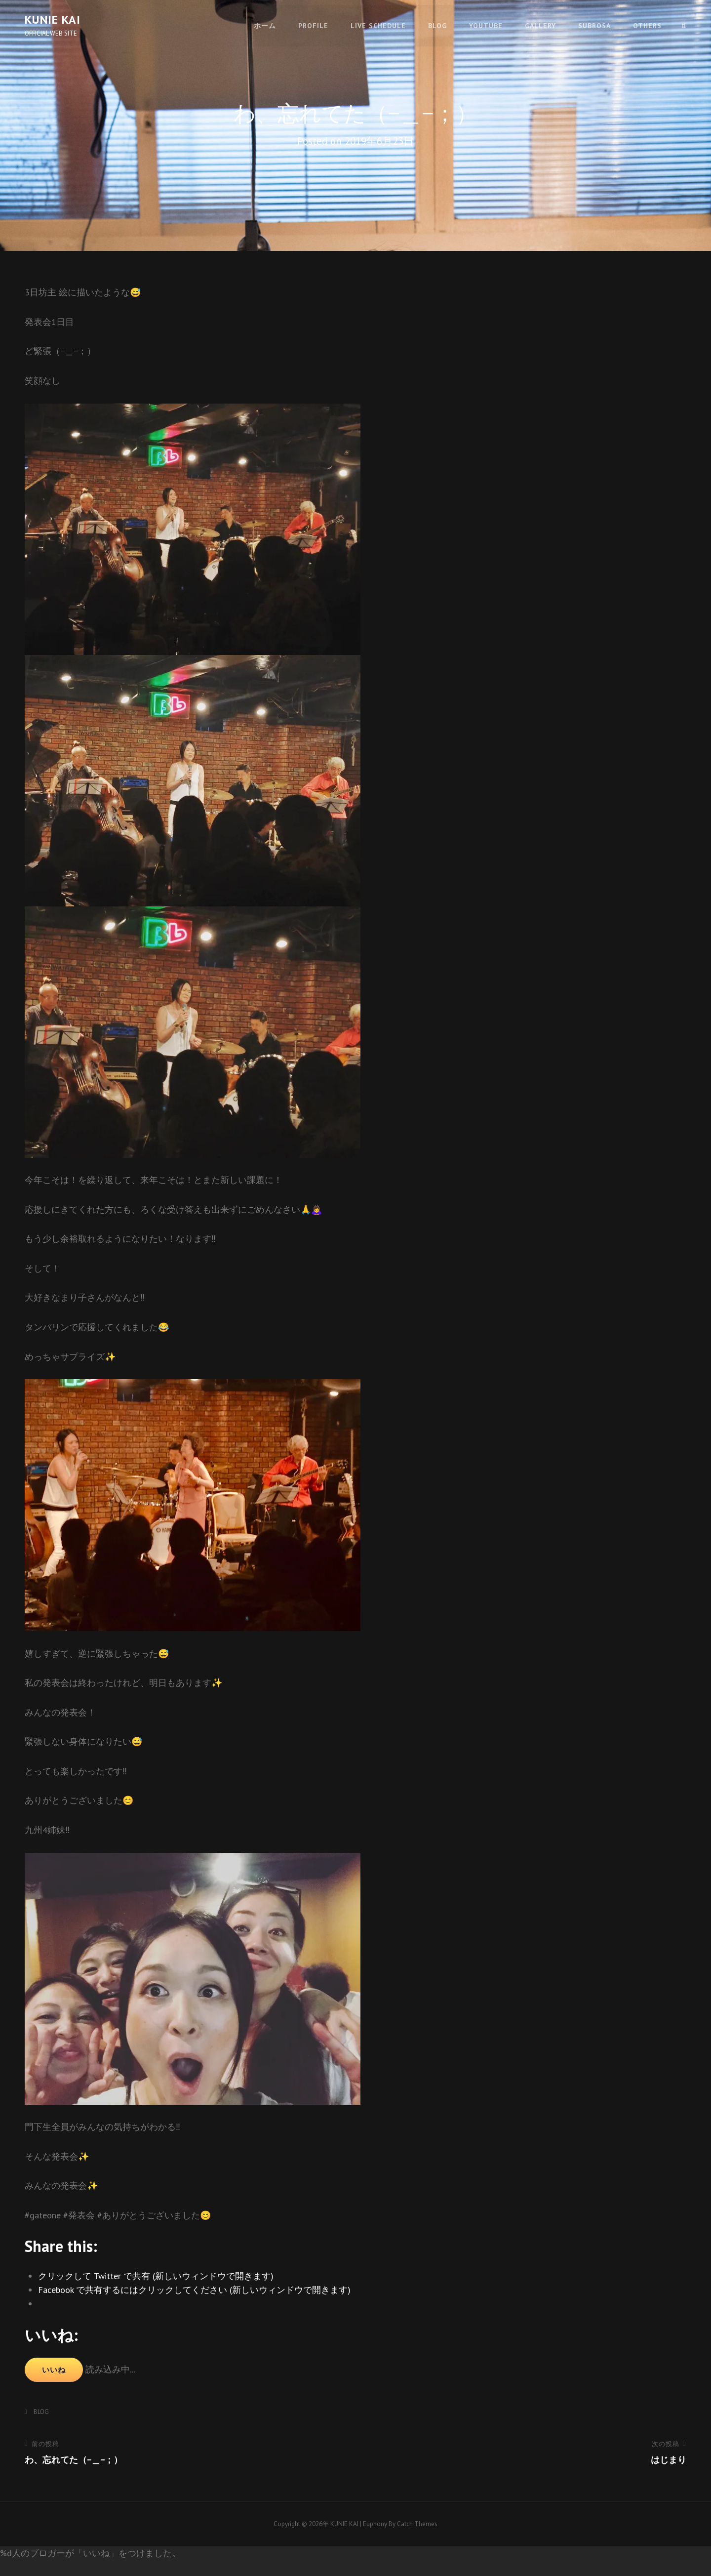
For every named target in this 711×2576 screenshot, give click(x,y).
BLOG (437, 24)
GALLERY (540, 24)
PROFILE (313, 24)
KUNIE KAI (52, 19)
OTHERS (647, 24)
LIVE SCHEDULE (378, 24)
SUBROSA (594, 24)
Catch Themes (417, 2524)
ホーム (265, 24)
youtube (486, 24)
